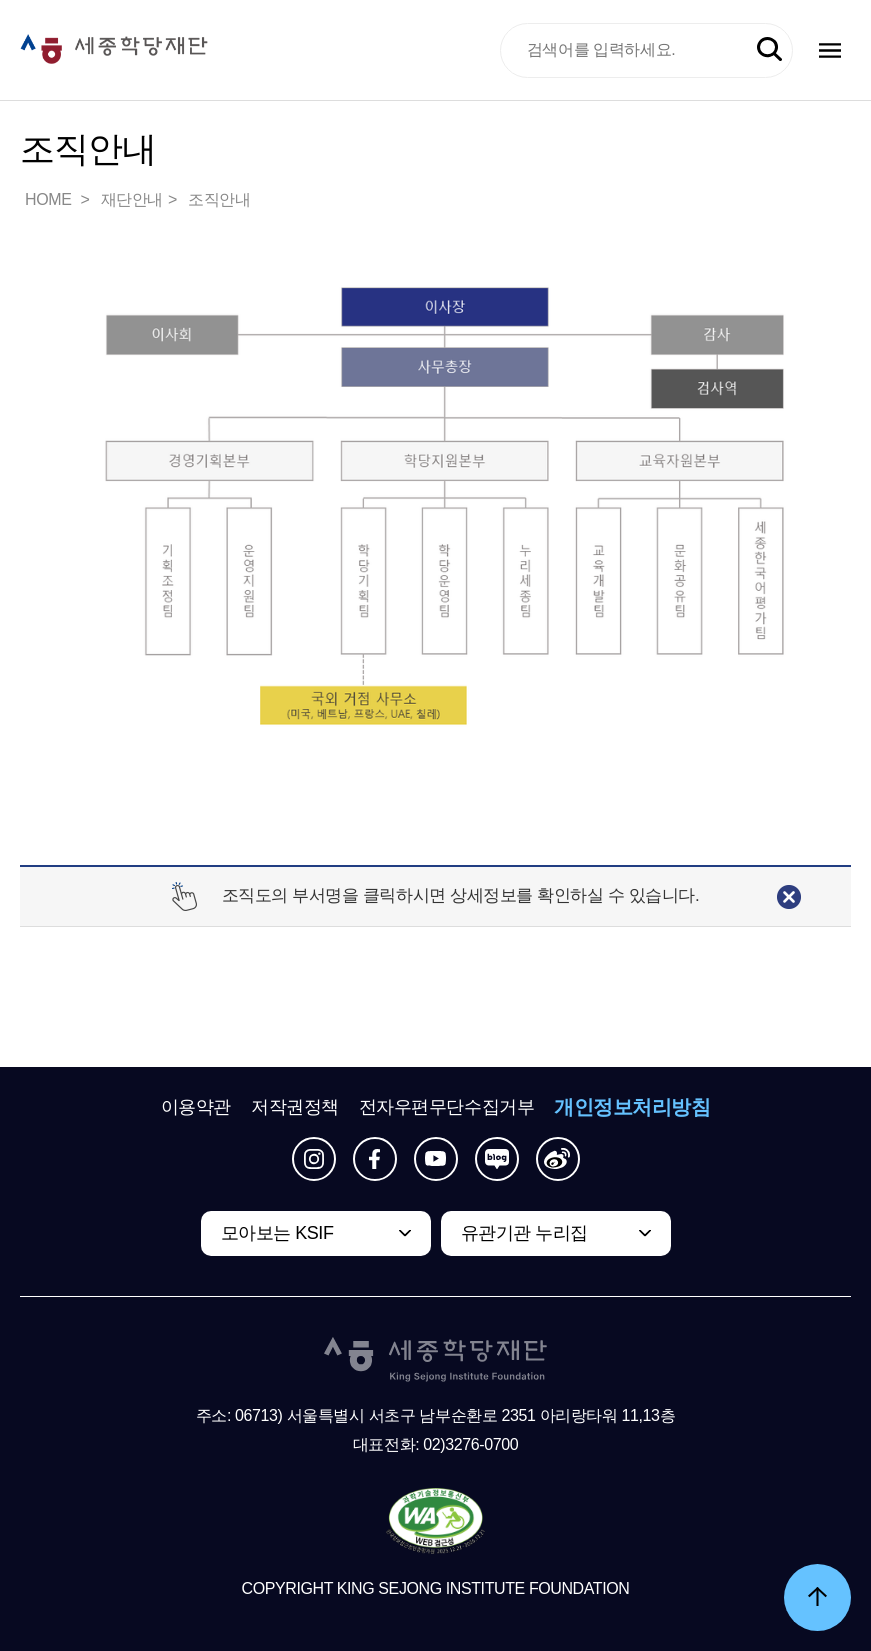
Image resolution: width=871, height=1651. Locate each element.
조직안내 (219, 199)
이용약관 (196, 1107)
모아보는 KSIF (277, 1233)
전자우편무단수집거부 (447, 1107)
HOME (50, 199)
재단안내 (132, 199)
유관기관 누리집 (524, 1233)
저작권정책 (295, 1107)
